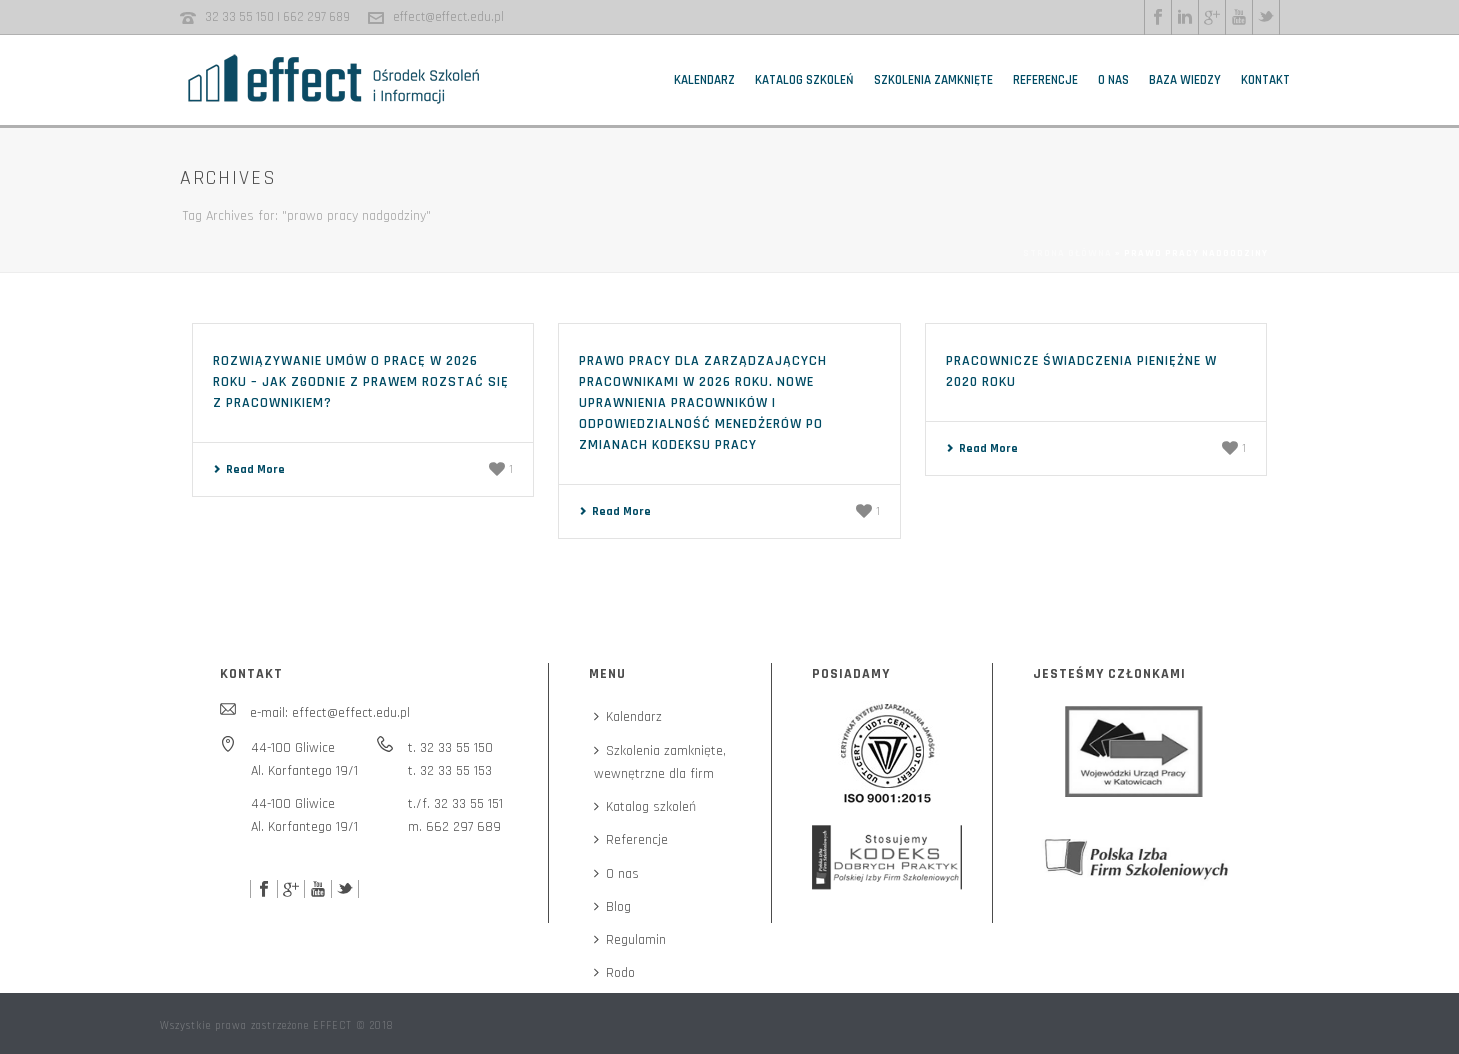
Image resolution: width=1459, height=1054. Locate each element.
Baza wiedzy (1185, 80)
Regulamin (630, 940)
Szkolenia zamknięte (933, 80)
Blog (612, 907)
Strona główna (1067, 253)
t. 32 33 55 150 (450, 748)
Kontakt (1265, 80)
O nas (1113, 80)
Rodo (614, 973)
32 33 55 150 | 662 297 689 (277, 17)
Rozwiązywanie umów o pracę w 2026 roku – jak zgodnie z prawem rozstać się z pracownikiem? (361, 382)
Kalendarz (704, 80)
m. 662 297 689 (454, 827)
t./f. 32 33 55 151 (455, 804)
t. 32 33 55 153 (450, 771)
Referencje (1045, 80)
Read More (249, 469)
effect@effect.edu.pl (448, 17)
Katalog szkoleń (804, 80)
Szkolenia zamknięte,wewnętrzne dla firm (660, 762)
